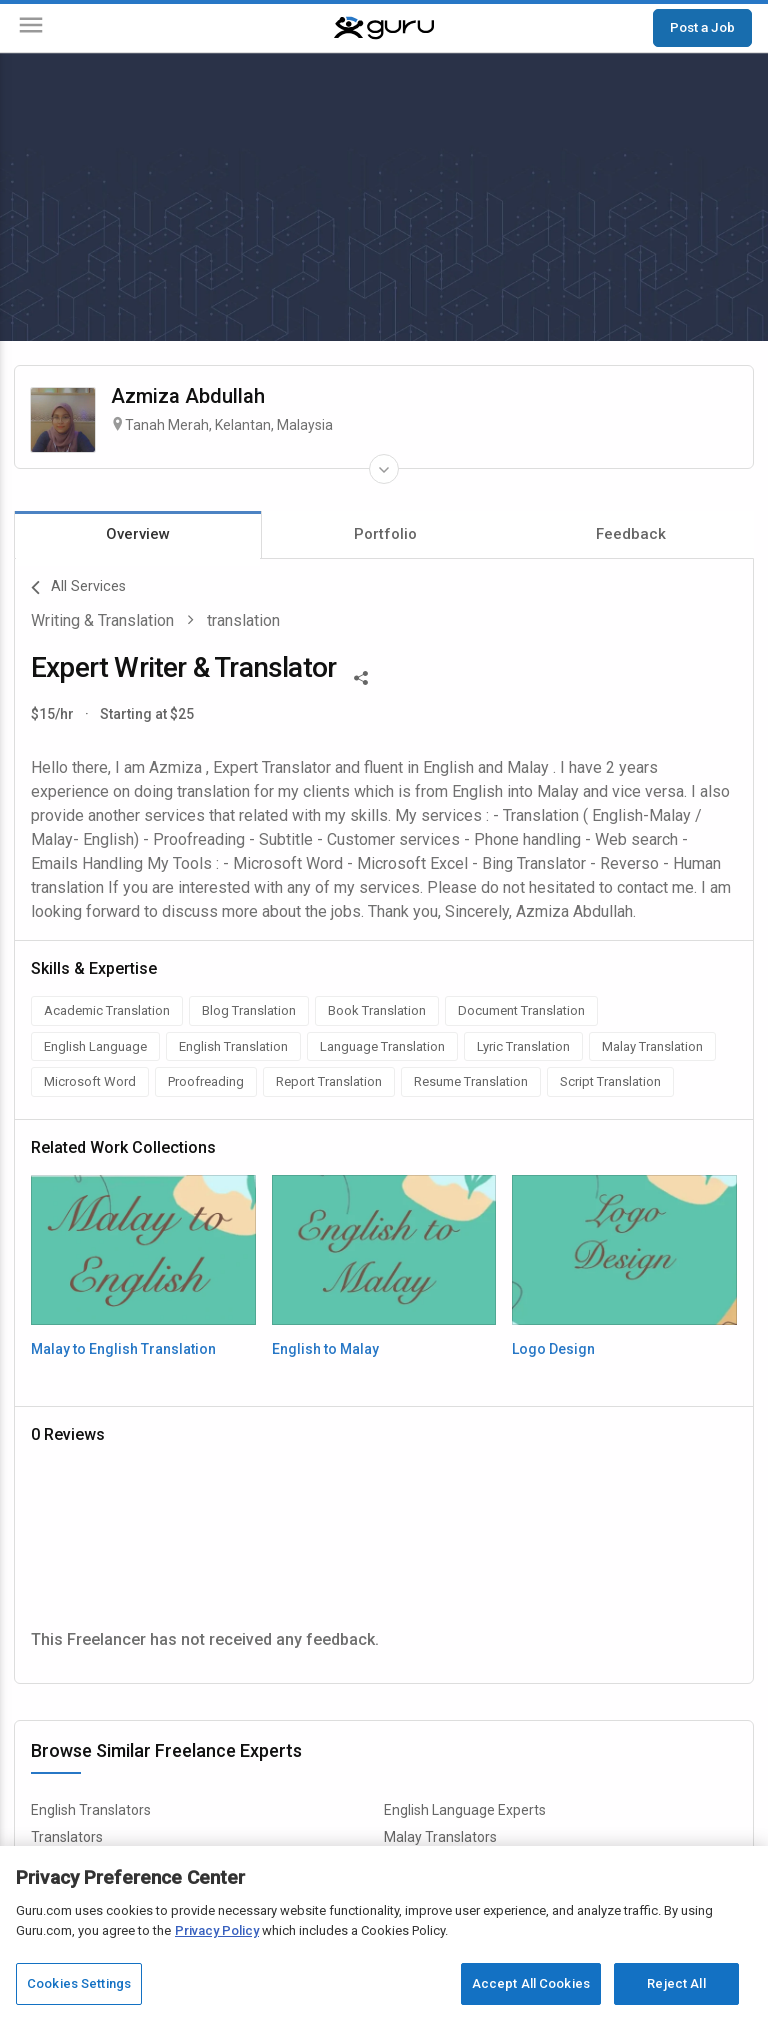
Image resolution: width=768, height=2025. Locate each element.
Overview (138, 534)
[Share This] (361, 676)
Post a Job (702, 27)
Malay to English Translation (123, 1349)
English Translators (91, 1810)
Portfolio (385, 534)
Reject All (676, 1983)
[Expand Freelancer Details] (384, 469)
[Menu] (31, 28)
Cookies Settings (79, 1983)
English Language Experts (465, 1810)
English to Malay (325, 1349)
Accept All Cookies (531, 1983)
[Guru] (384, 28)
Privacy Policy (217, 1930)
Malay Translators (440, 1837)
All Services (78, 588)
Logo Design (553, 1349)
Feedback (631, 534)
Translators (67, 1837)
